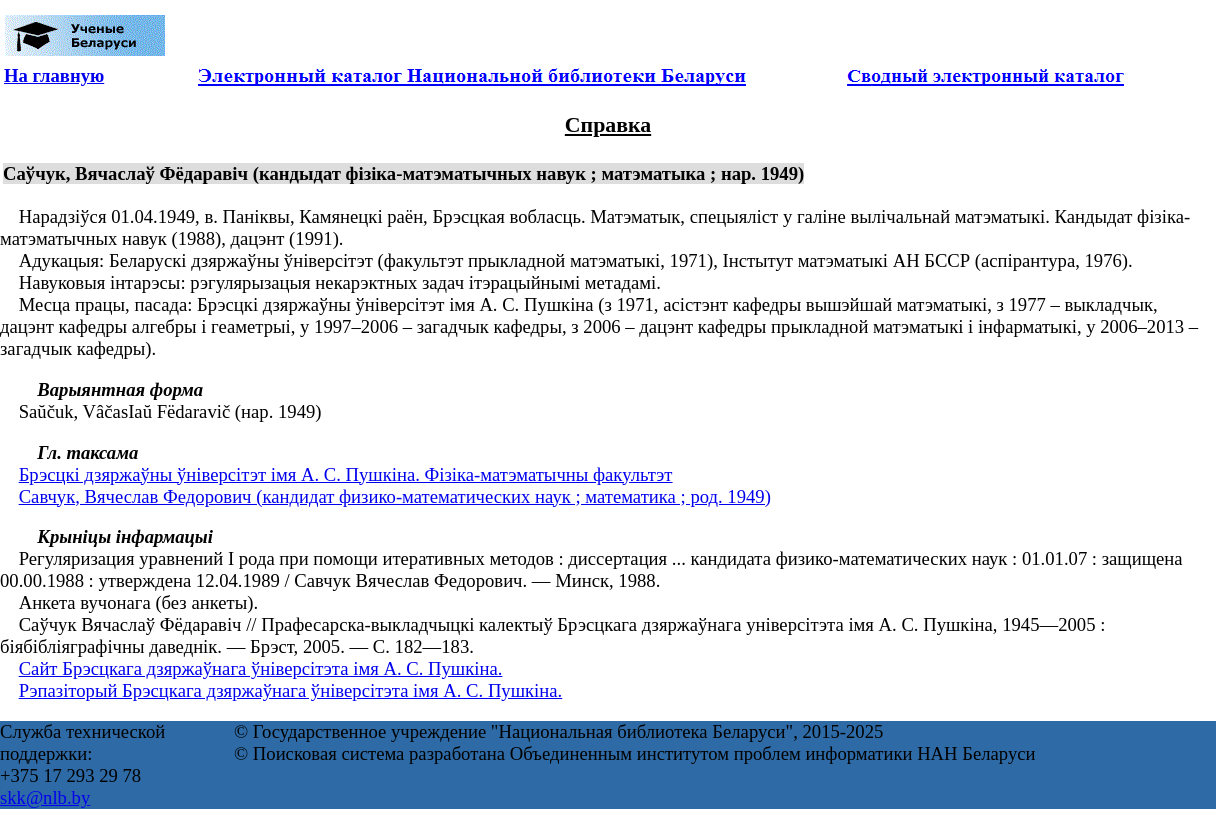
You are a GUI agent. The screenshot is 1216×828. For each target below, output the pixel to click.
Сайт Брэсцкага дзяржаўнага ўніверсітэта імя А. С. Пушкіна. (261, 668)
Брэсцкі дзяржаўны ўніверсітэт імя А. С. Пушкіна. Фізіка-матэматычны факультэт (346, 474)
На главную (54, 75)
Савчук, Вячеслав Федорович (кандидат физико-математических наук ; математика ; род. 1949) (395, 496)
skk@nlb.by (45, 797)
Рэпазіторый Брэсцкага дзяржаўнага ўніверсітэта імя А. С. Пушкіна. (291, 690)
